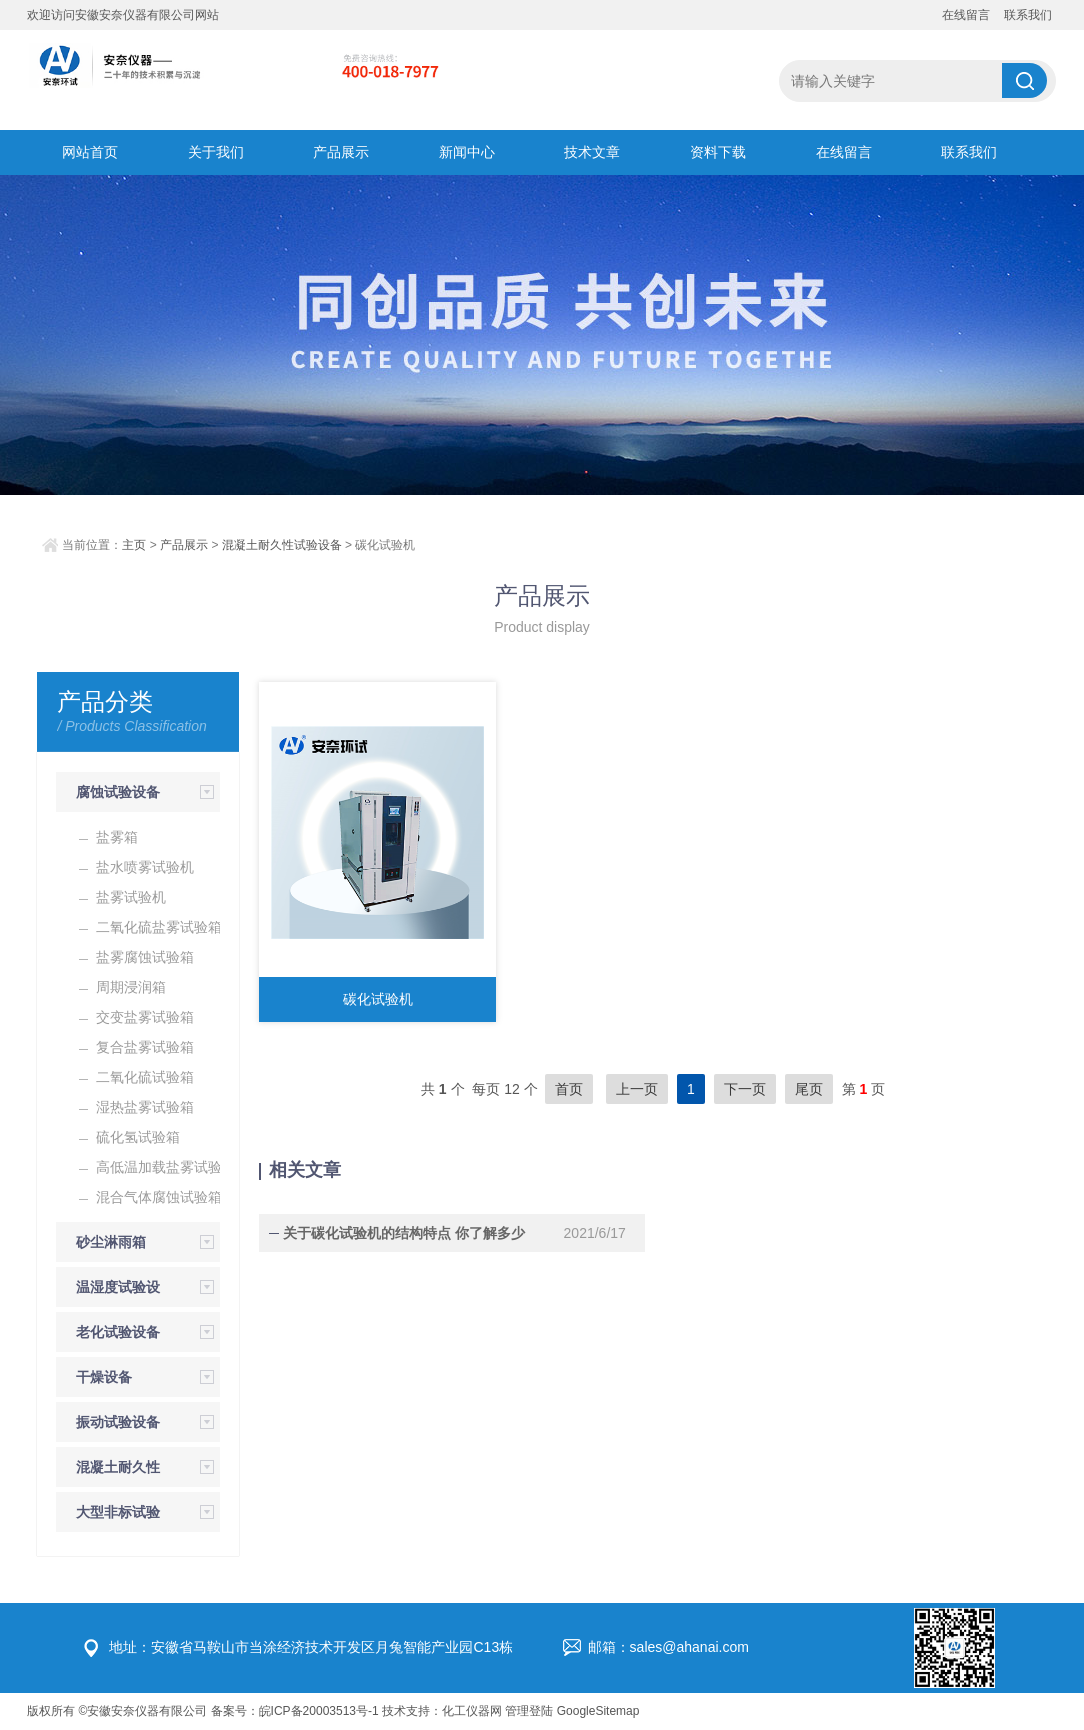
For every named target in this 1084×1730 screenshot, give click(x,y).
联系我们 (1028, 15)
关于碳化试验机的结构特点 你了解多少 (400, 1233)
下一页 (745, 1089)
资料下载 (718, 152)
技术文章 (592, 152)
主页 (134, 545)
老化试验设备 (118, 1332)
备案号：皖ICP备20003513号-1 (295, 1711)
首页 (569, 1089)
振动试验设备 (118, 1422)
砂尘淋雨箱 (111, 1242)
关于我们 (216, 152)
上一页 (637, 1089)
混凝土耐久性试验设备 (282, 545)
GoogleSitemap (598, 1711)
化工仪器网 (472, 1711)
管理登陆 (529, 1711)
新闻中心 (467, 152)
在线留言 (966, 15)
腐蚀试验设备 (118, 792)
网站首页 (90, 152)
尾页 (809, 1089)
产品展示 (341, 152)
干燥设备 (104, 1377)
